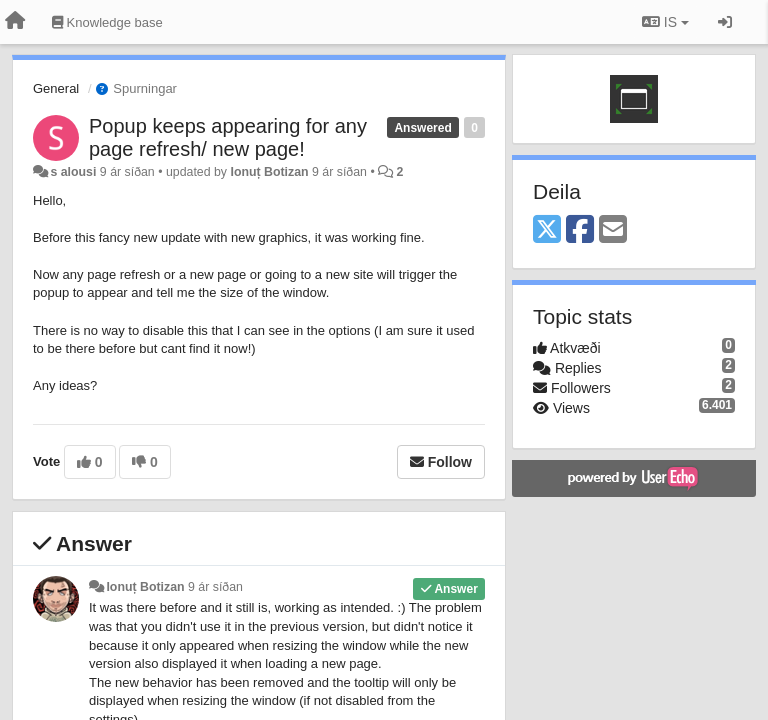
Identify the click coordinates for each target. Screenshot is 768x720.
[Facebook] (580, 230)
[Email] (613, 230)
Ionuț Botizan (269, 172)
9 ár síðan (215, 587)
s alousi (73, 172)
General (56, 88)
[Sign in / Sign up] (725, 22)
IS (665, 22)
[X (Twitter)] (547, 230)
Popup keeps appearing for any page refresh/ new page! (228, 137)
